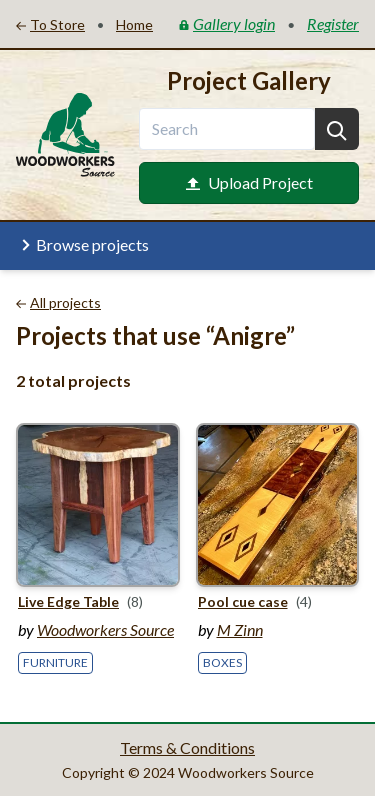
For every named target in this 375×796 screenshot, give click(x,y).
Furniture (55, 662)
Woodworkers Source (105, 629)
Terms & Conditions (187, 747)
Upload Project (249, 182)
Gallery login (227, 23)
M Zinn (240, 629)
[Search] (337, 129)
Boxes (222, 662)
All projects (58, 302)
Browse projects (82, 245)
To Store (50, 24)
